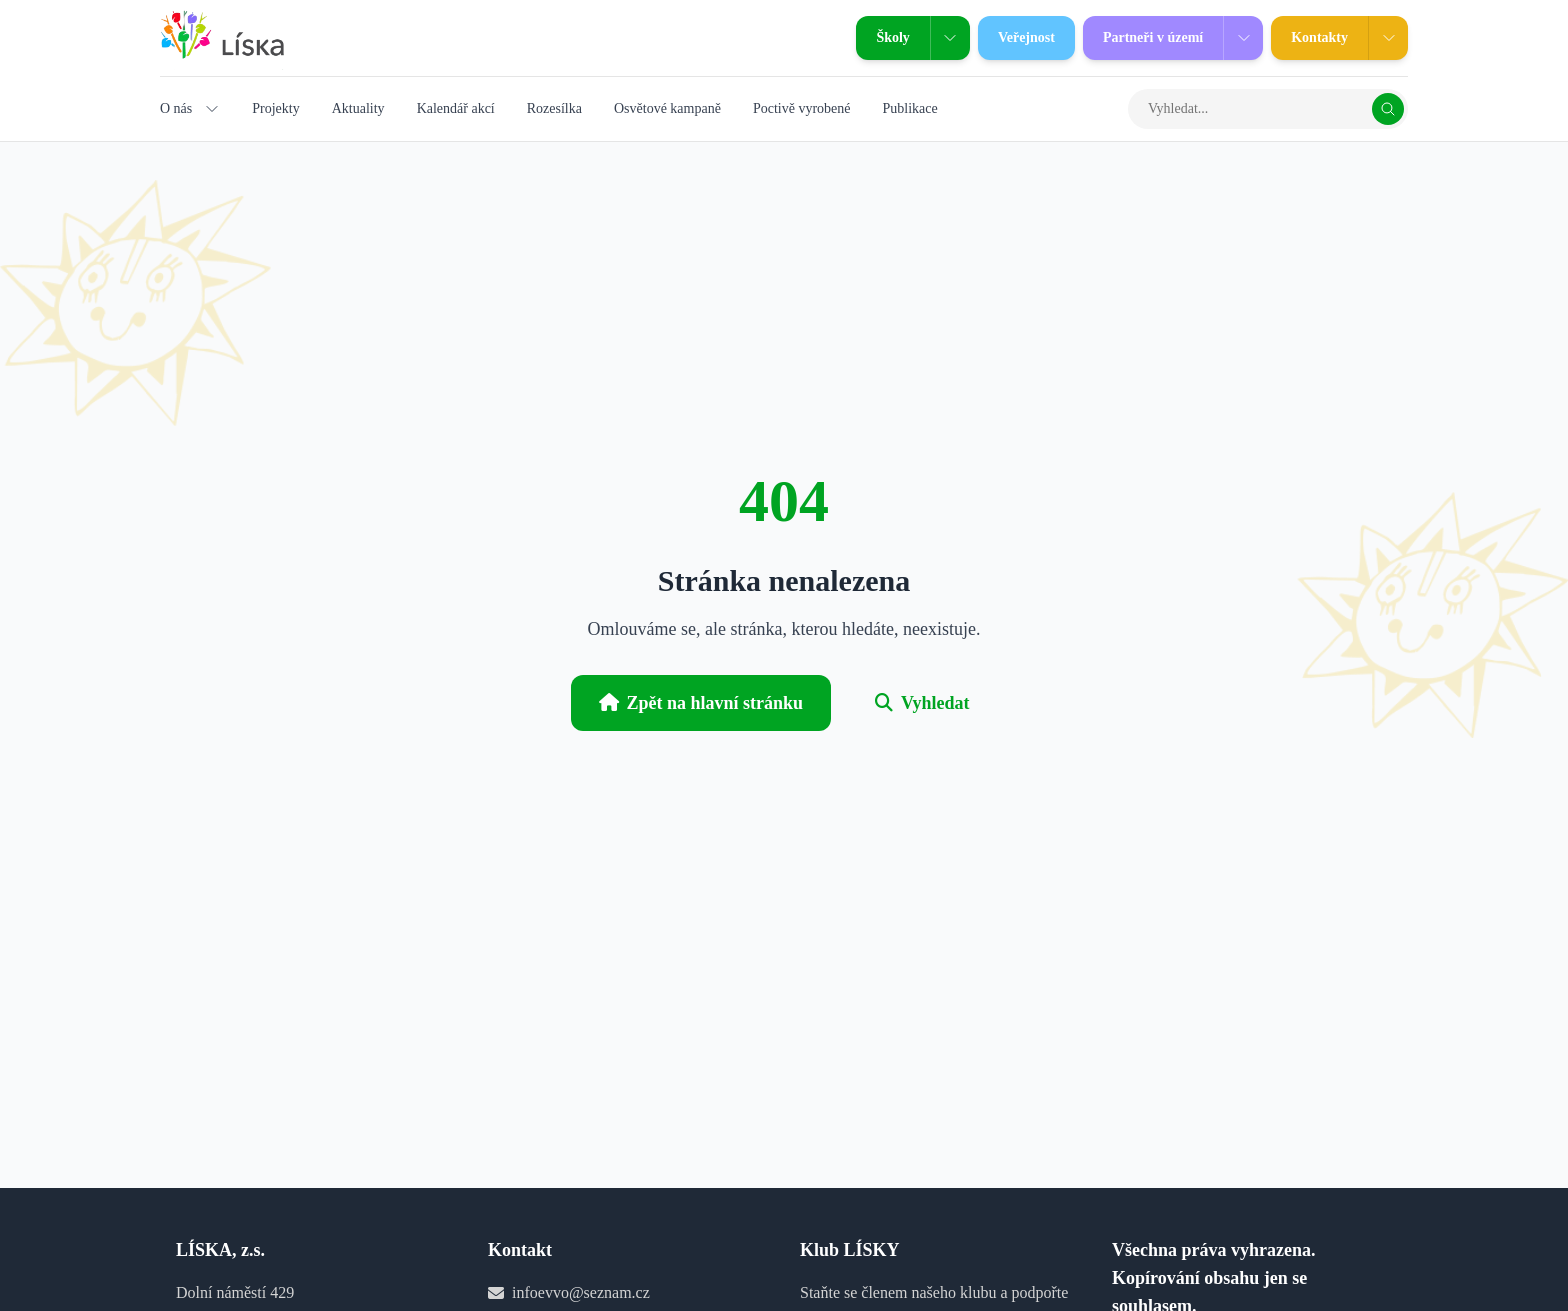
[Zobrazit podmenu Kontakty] (1388, 38)
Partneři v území (1143, 38)
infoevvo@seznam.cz (581, 1292)
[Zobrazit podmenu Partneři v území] (1243, 38)
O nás (176, 108)
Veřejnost (1016, 38)
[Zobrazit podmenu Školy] (950, 38)
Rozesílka (554, 108)
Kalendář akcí (456, 108)
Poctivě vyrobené (802, 108)
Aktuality (358, 108)
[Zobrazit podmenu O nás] (212, 109)
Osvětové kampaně (667, 108)
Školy (882, 38)
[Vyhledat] (1388, 109)
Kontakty (1309, 38)
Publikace (909, 108)
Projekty (275, 108)
